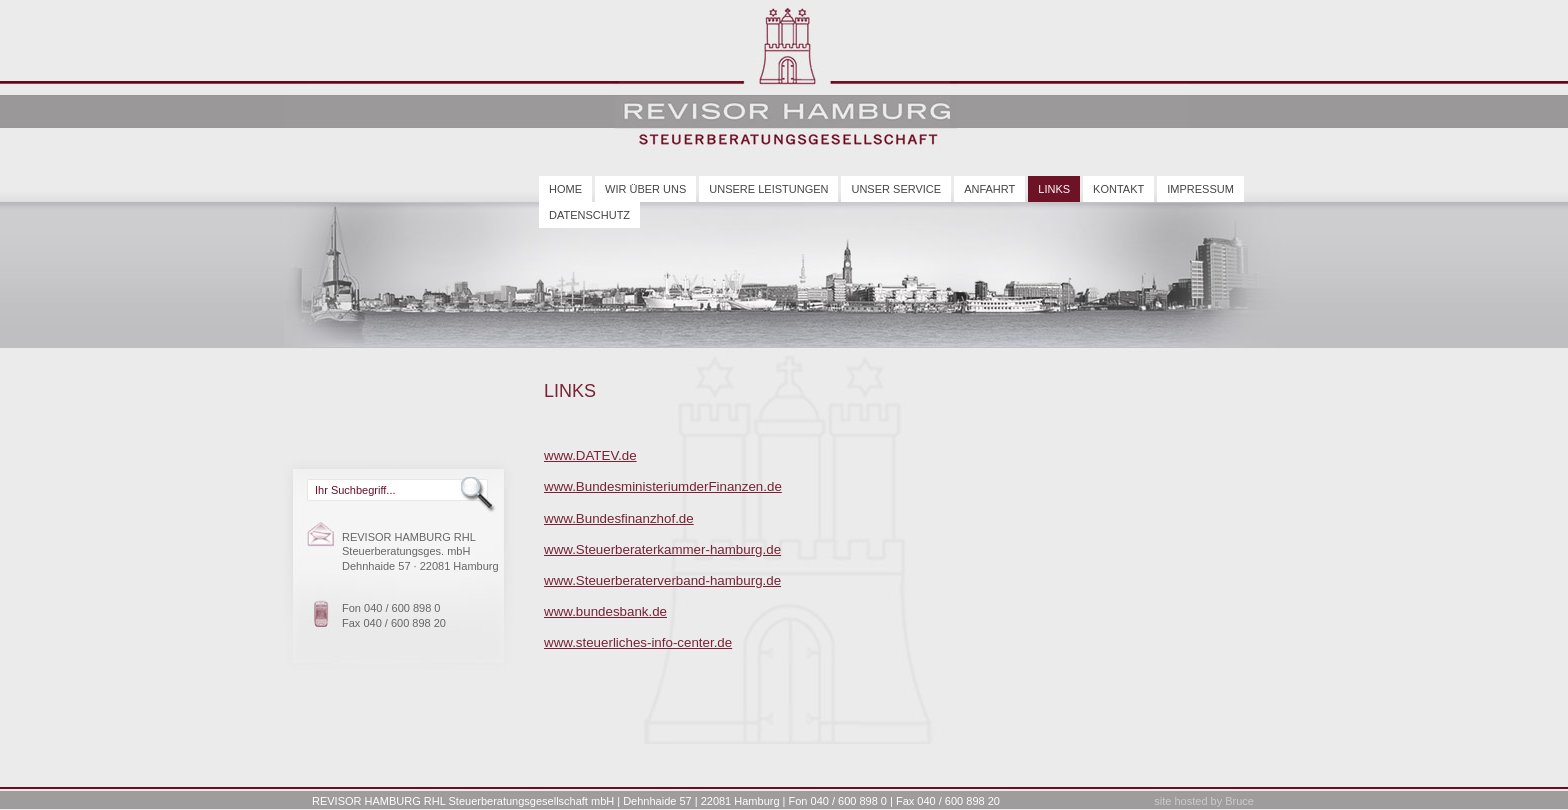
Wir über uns (645, 189)
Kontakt (1118, 189)
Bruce (1239, 801)
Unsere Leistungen (768, 189)
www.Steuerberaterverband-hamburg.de (662, 580)
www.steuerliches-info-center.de (638, 642)
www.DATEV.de (590, 455)
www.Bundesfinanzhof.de (619, 518)
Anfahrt (989, 189)
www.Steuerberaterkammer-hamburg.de (662, 549)
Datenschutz (589, 215)
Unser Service (896, 189)
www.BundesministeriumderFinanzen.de (663, 486)
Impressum (1200, 189)
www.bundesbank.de (605, 611)
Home (565, 189)
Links (1054, 189)
